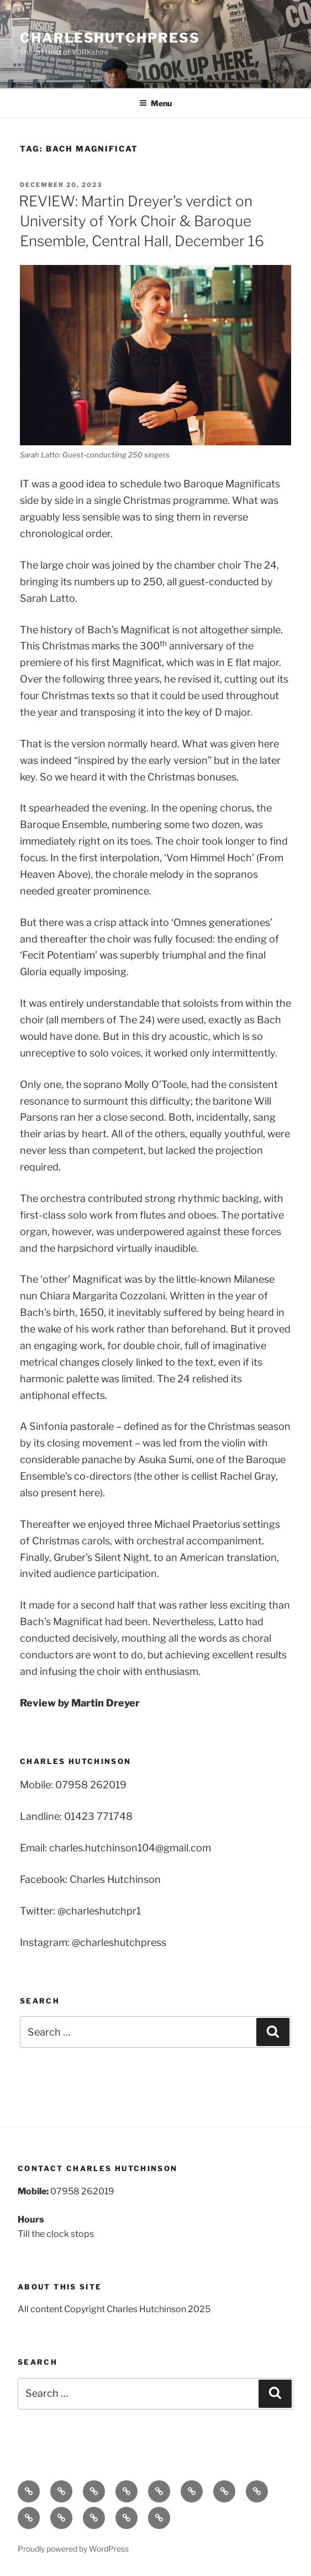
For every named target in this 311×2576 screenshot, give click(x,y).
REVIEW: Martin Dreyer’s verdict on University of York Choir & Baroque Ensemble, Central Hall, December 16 (141, 221)
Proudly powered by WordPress (73, 2548)
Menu (155, 103)
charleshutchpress (110, 38)
